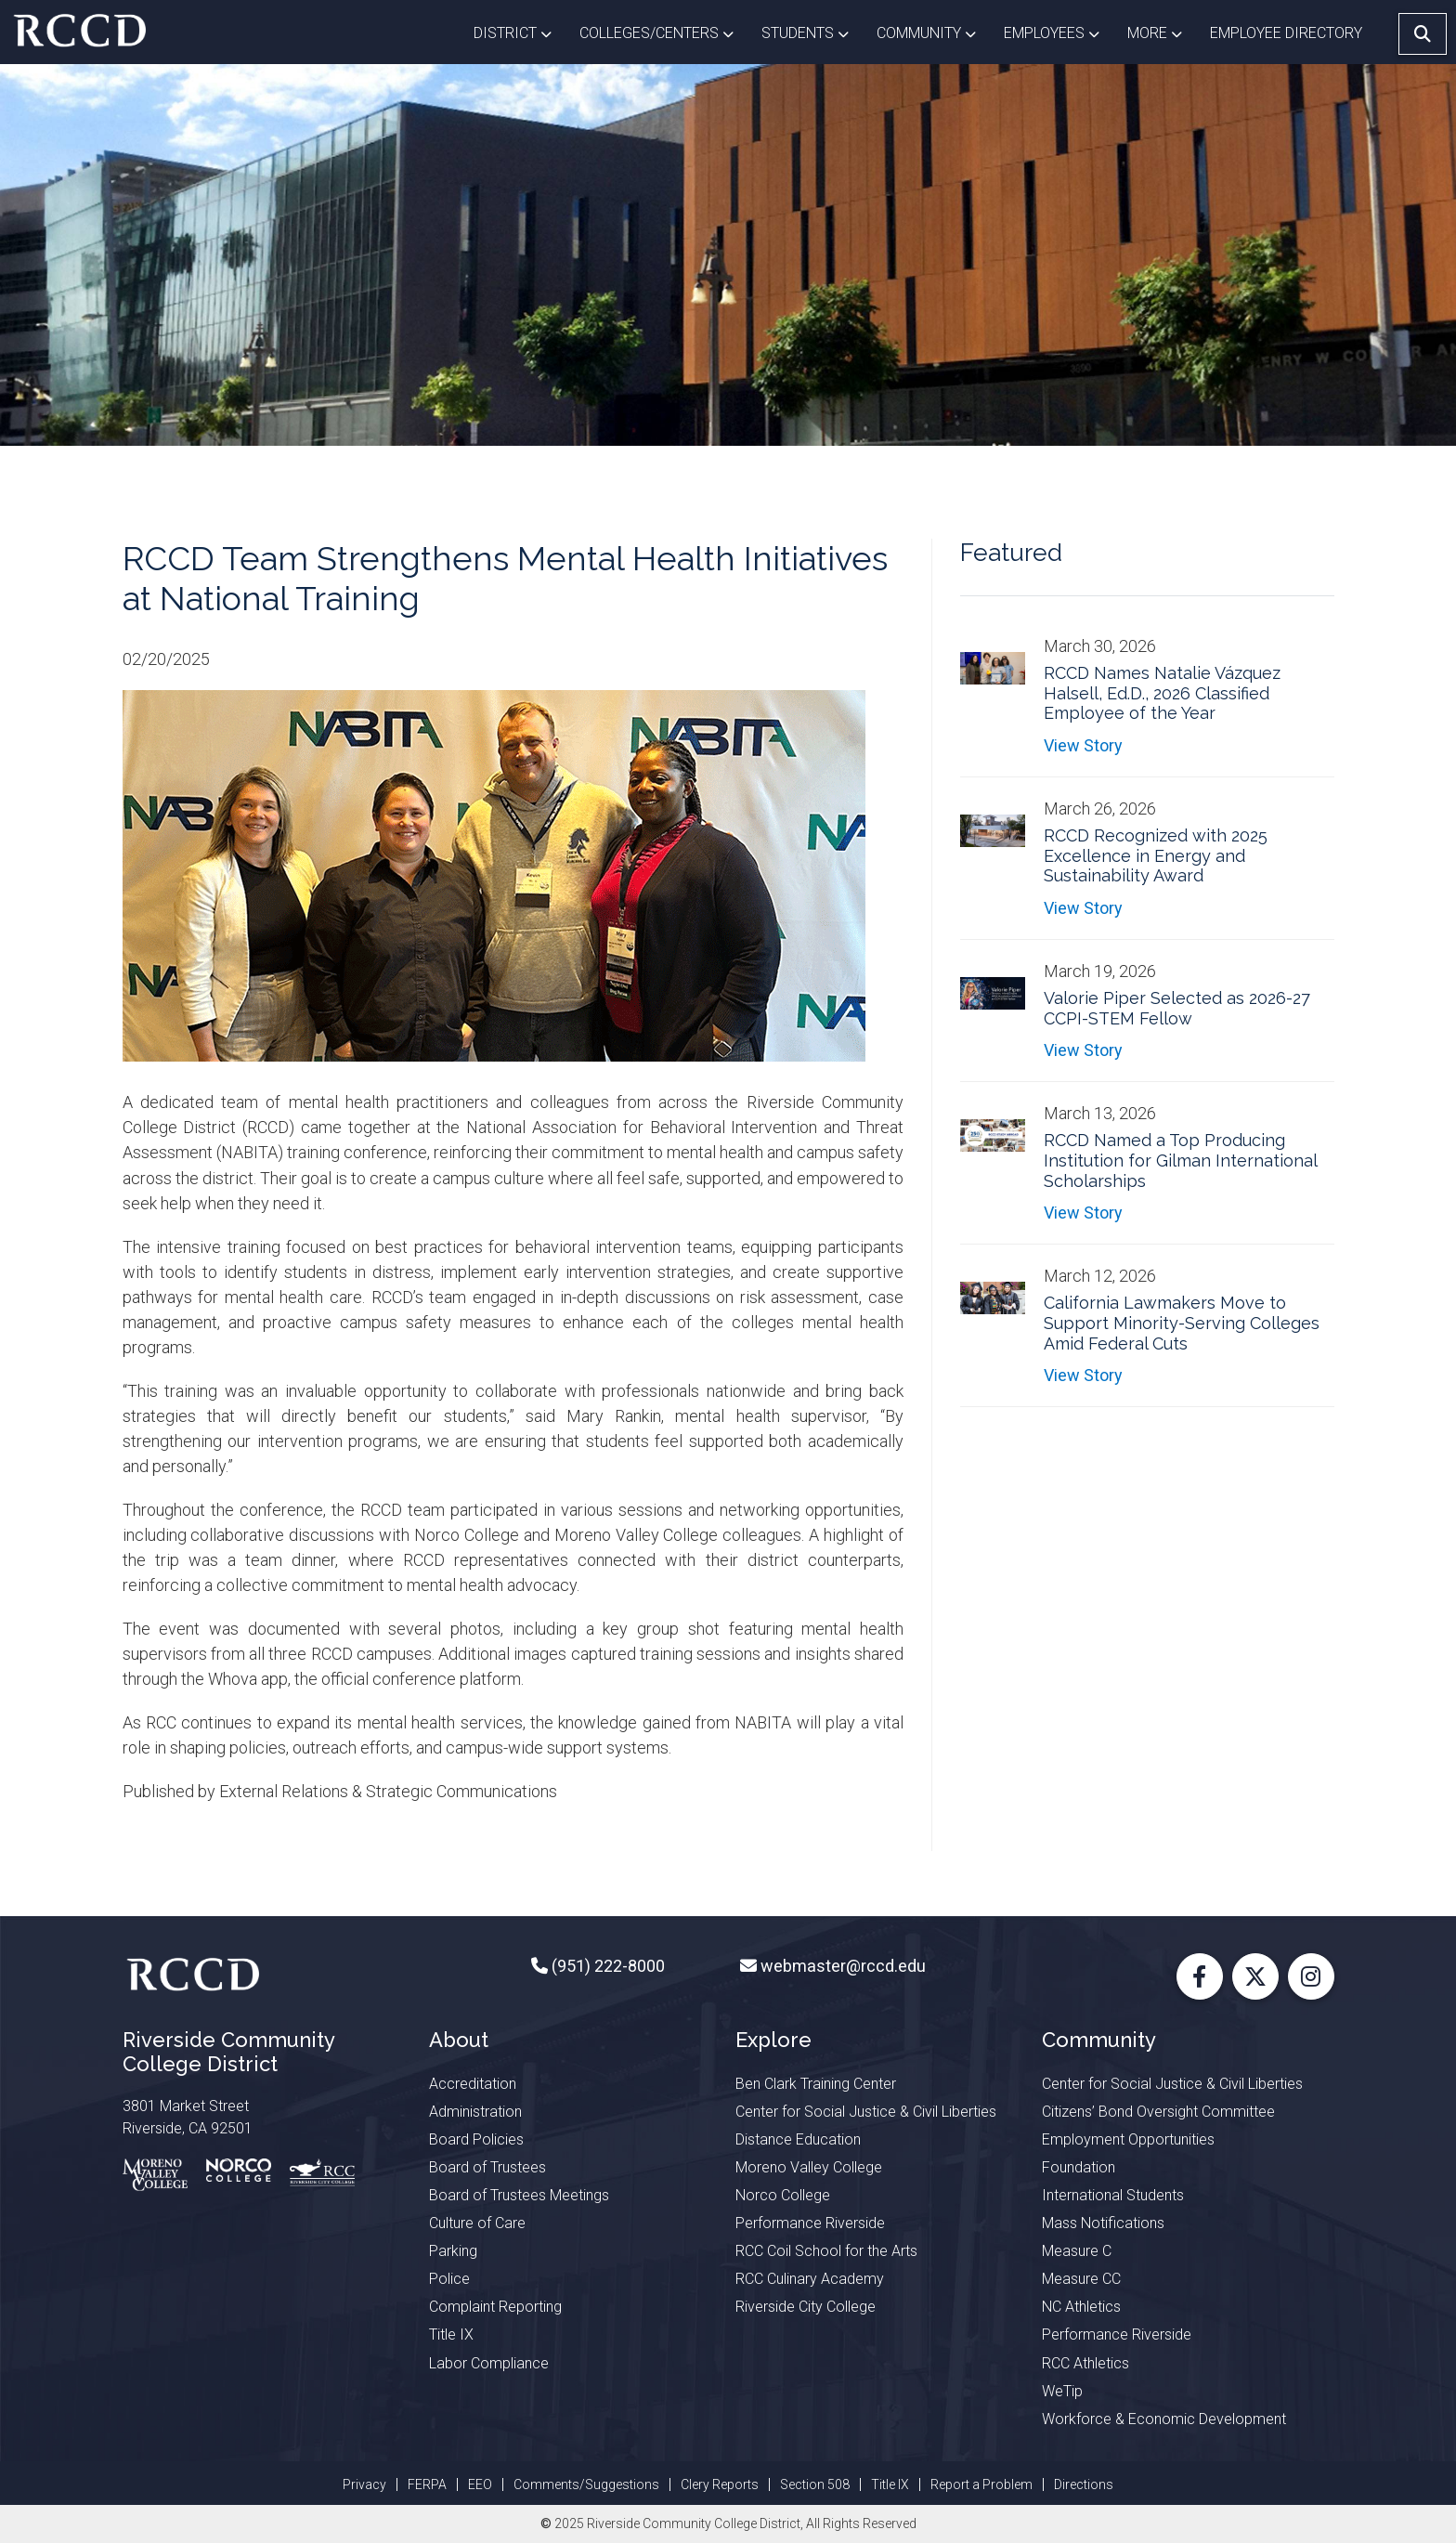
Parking (453, 2251)
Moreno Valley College (808, 2167)
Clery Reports (720, 2484)
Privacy (364, 2484)
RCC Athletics (1085, 2363)
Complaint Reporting (495, 2306)
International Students (1113, 2195)
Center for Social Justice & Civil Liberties (865, 2111)
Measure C (1077, 2251)
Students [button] (812, 31)
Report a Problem (981, 2484)
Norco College (782, 2195)
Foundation (1078, 2167)
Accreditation (472, 2084)
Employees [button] (1058, 31)
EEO (480, 2484)
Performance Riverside (810, 2223)
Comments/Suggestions (586, 2484)
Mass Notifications (1103, 2223)
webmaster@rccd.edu (841, 1966)
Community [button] (933, 31)
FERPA (427, 2484)
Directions (1083, 2484)
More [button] (1161, 31)
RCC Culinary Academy (809, 2279)
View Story (1083, 745)
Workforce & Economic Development (1164, 2419)
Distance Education (798, 2139)
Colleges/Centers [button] (663, 31)
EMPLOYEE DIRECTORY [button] (1288, 33)
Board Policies (476, 2139)
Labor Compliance (489, 2363)
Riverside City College (805, 2306)
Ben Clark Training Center (815, 2084)
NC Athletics (1081, 2306)
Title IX (451, 2334)
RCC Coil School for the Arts (826, 2251)
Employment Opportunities (1128, 2139)
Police (449, 2279)
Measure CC (1081, 2279)
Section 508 (815, 2484)
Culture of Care (477, 2223)
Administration (475, 2111)
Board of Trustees (487, 2167)
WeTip (1062, 2391)
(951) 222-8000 (606, 1966)
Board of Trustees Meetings (519, 2195)
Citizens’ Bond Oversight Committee (1158, 2111)
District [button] (520, 31)
